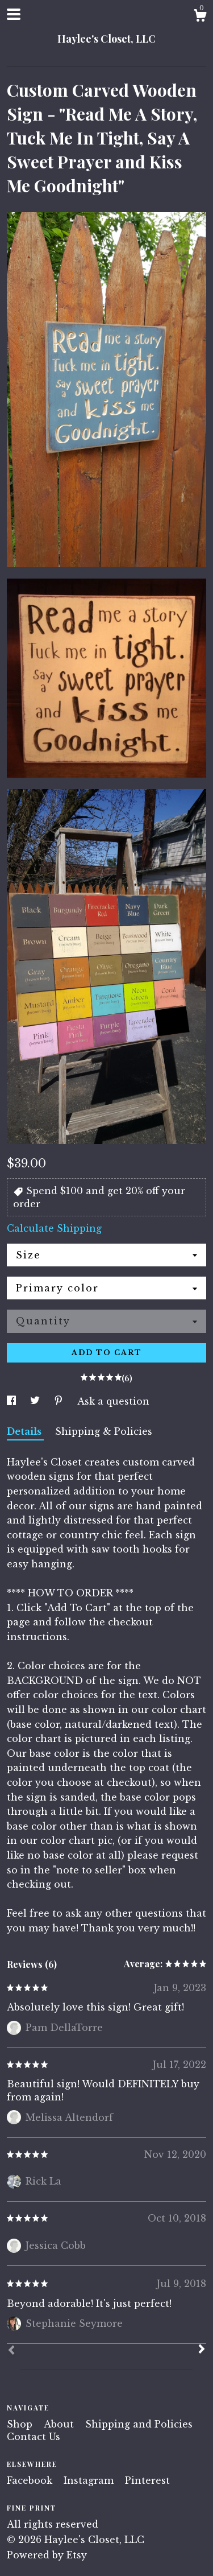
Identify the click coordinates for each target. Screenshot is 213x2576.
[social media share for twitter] (36, 1401)
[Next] (201, 2350)
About (60, 2424)
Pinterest (147, 2480)
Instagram (90, 2480)
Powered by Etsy (47, 2555)
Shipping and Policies (139, 2424)
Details (25, 1431)
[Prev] (11, 2351)
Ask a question (113, 1401)
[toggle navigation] (13, 14)
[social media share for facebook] (13, 1401)
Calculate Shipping (54, 1228)
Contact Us (33, 2436)
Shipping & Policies (103, 1431)
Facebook (31, 2480)
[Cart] (200, 17)
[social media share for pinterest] (60, 1401)
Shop (21, 2424)
